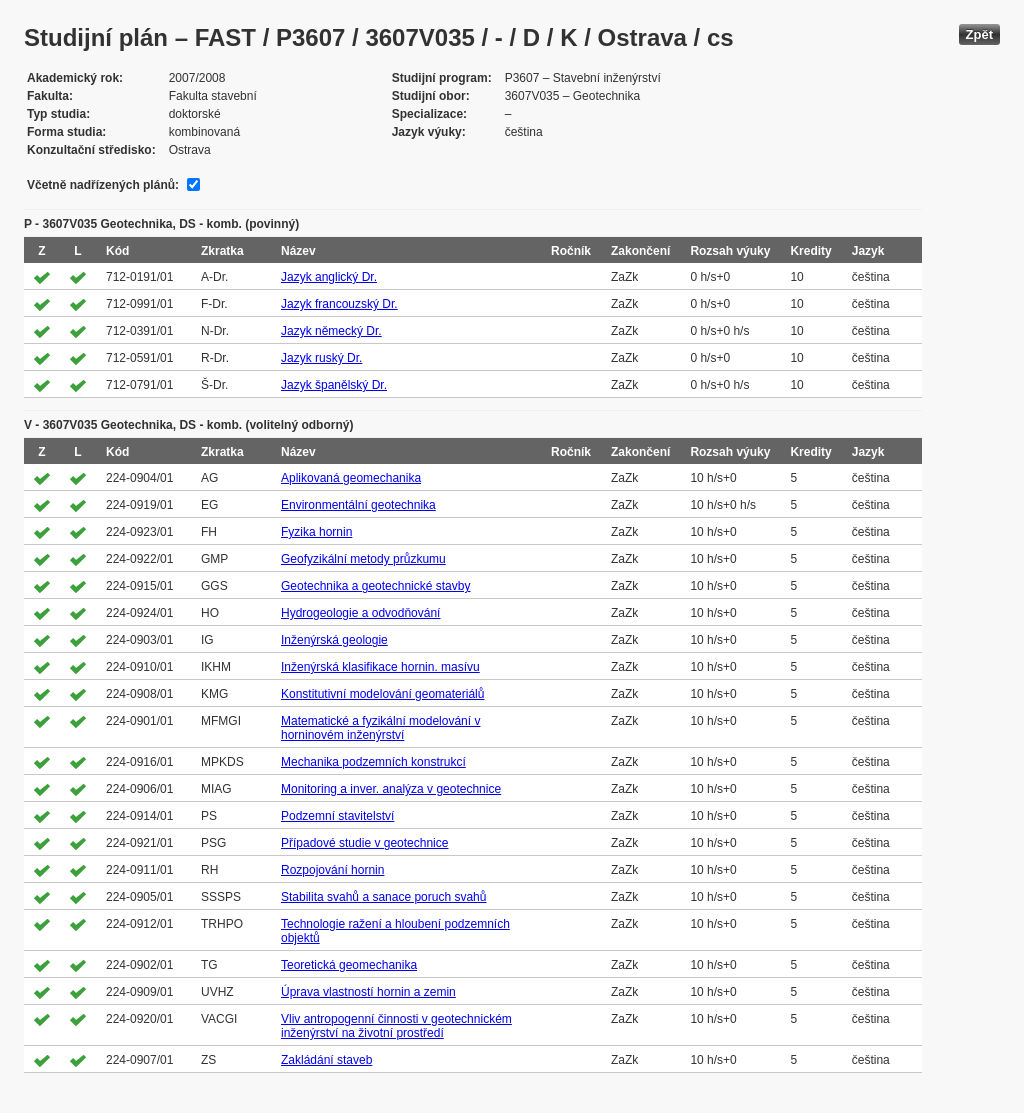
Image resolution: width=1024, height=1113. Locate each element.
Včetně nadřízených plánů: (103, 185)
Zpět (979, 34)
